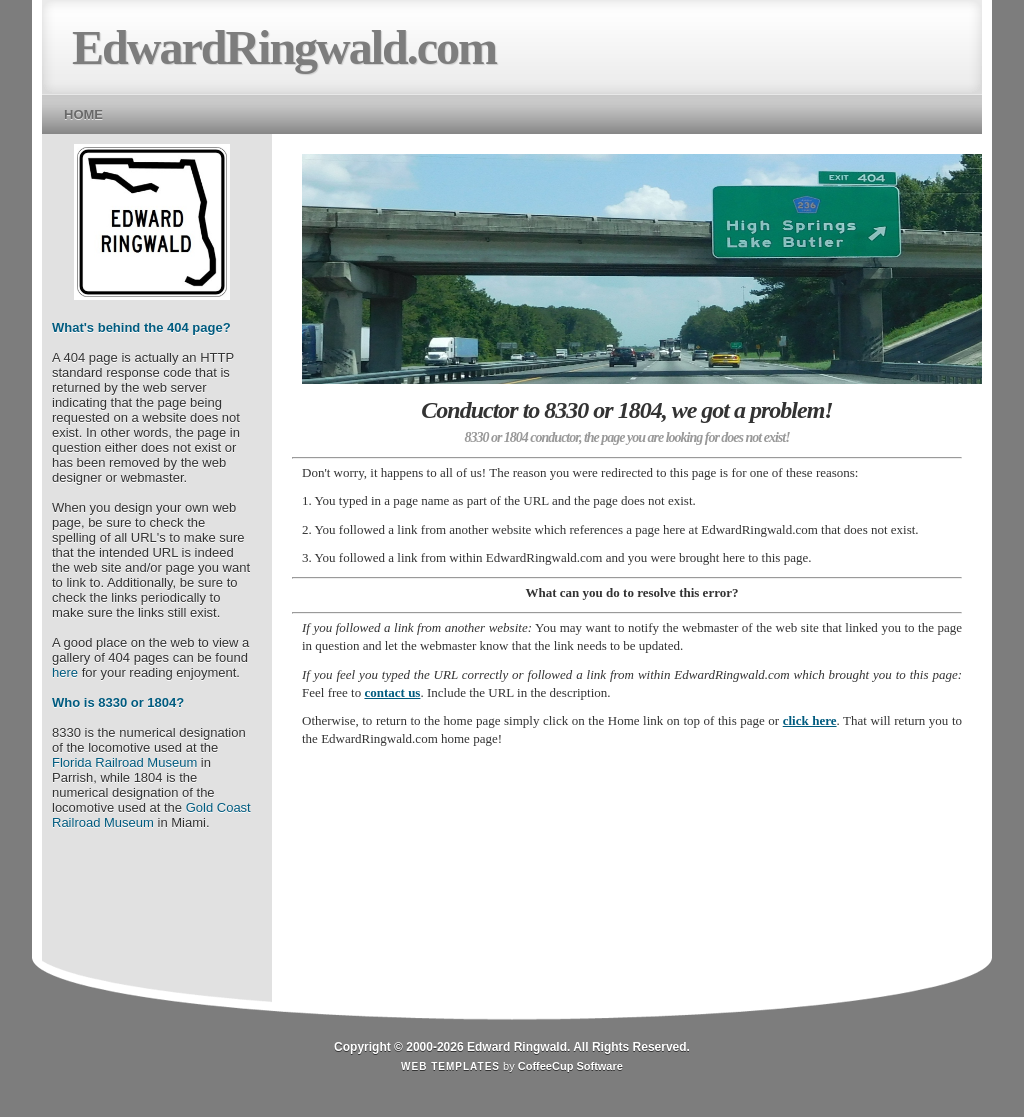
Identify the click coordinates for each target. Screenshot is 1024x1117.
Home (83, 114)
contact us (392, 692)
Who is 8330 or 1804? (118, 702)
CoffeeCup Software (570, 1066)
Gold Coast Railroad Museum (151, 815)
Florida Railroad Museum (124, 762)
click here (810, 720)
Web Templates (450, 1066)
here (65, 672)
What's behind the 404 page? (141, 327)
